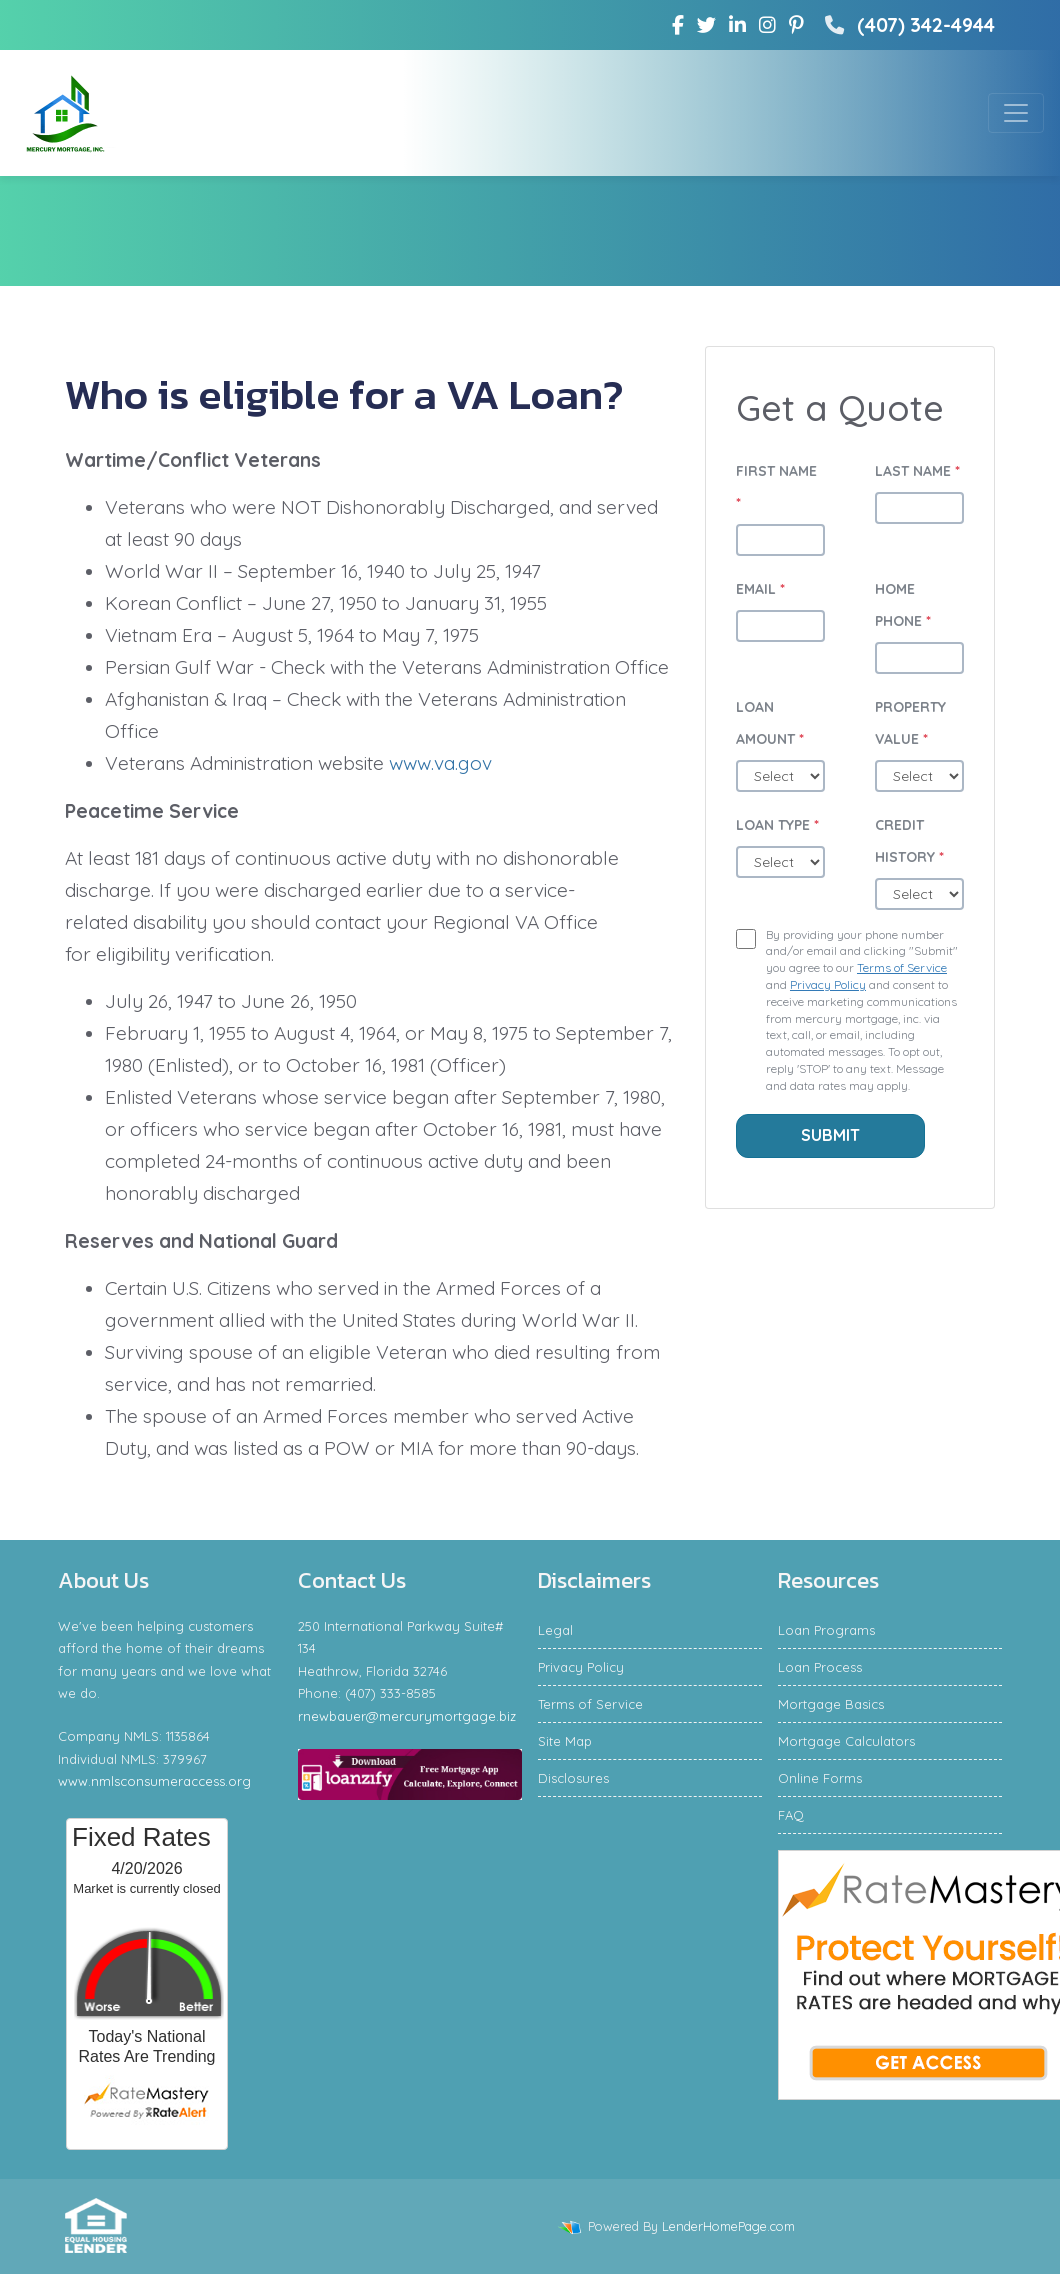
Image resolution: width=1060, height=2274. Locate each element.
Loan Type (777, 825)
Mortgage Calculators (846, 1741)
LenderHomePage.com (728, 2226)
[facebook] (678, 25)
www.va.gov (440, 763)
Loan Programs (826, 1630)
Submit (830, 1135)
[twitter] (706, 25)
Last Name (917, 471)
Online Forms (820, 1778)
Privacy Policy (828, 984)
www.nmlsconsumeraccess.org (154, 1781)
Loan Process (820, 1667)
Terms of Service (902, 967)
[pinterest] (796, 25)
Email (760, 589)
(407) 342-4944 (907, 25)
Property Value (910, 723)
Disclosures (573, 1778)
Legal (555, 1630)
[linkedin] (737, 25)
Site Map (565, 1741)
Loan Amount (770, 723)
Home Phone (903, 605)
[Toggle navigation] (1016, 113)
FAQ (791, 1815)
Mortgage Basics (831, 1704)
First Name (776, 487)
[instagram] (767, 25)
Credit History (909, 841)
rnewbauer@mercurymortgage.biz (407, 1716)
